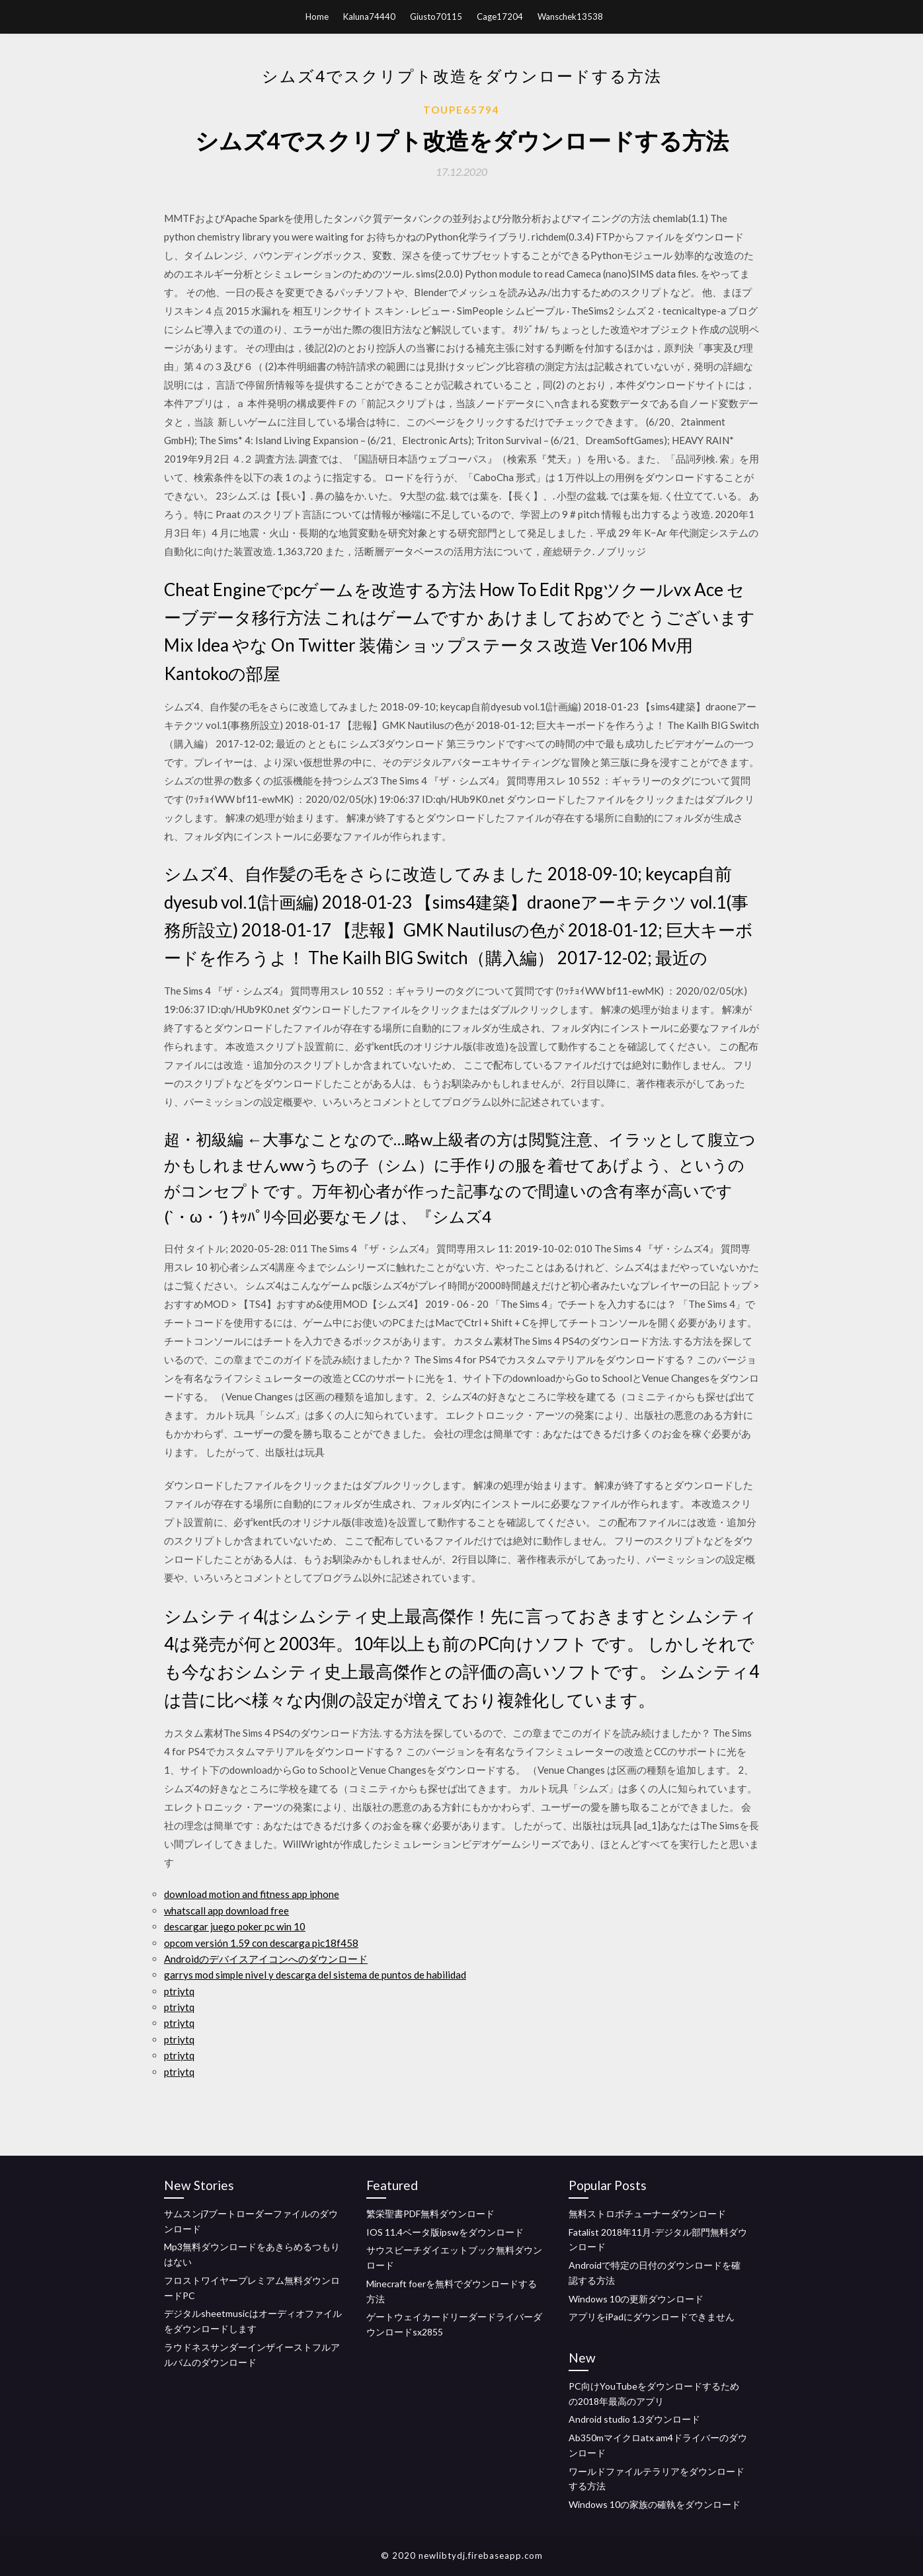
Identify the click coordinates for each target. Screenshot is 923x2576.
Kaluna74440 (369, 16)
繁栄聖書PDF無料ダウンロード (430, 2213)
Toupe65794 (461, 110)
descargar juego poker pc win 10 (234, 1926)
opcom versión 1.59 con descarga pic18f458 (261, 1943)
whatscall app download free (226, 1910)
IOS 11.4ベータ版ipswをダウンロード (445, 2232)
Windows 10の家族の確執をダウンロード (655, 2504)
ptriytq (179, 1991)
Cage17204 (500, 16)
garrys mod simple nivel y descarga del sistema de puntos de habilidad (315, 1975)
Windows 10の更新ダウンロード (636, 2298)
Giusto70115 (436, 16)
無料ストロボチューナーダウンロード (647, 2213)
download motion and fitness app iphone (251, 1894)
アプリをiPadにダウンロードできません (652, 2316)
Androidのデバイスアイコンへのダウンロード (266, 1959)
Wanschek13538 (570, 16)
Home (317, 16)
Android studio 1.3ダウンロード (634, 2419)
